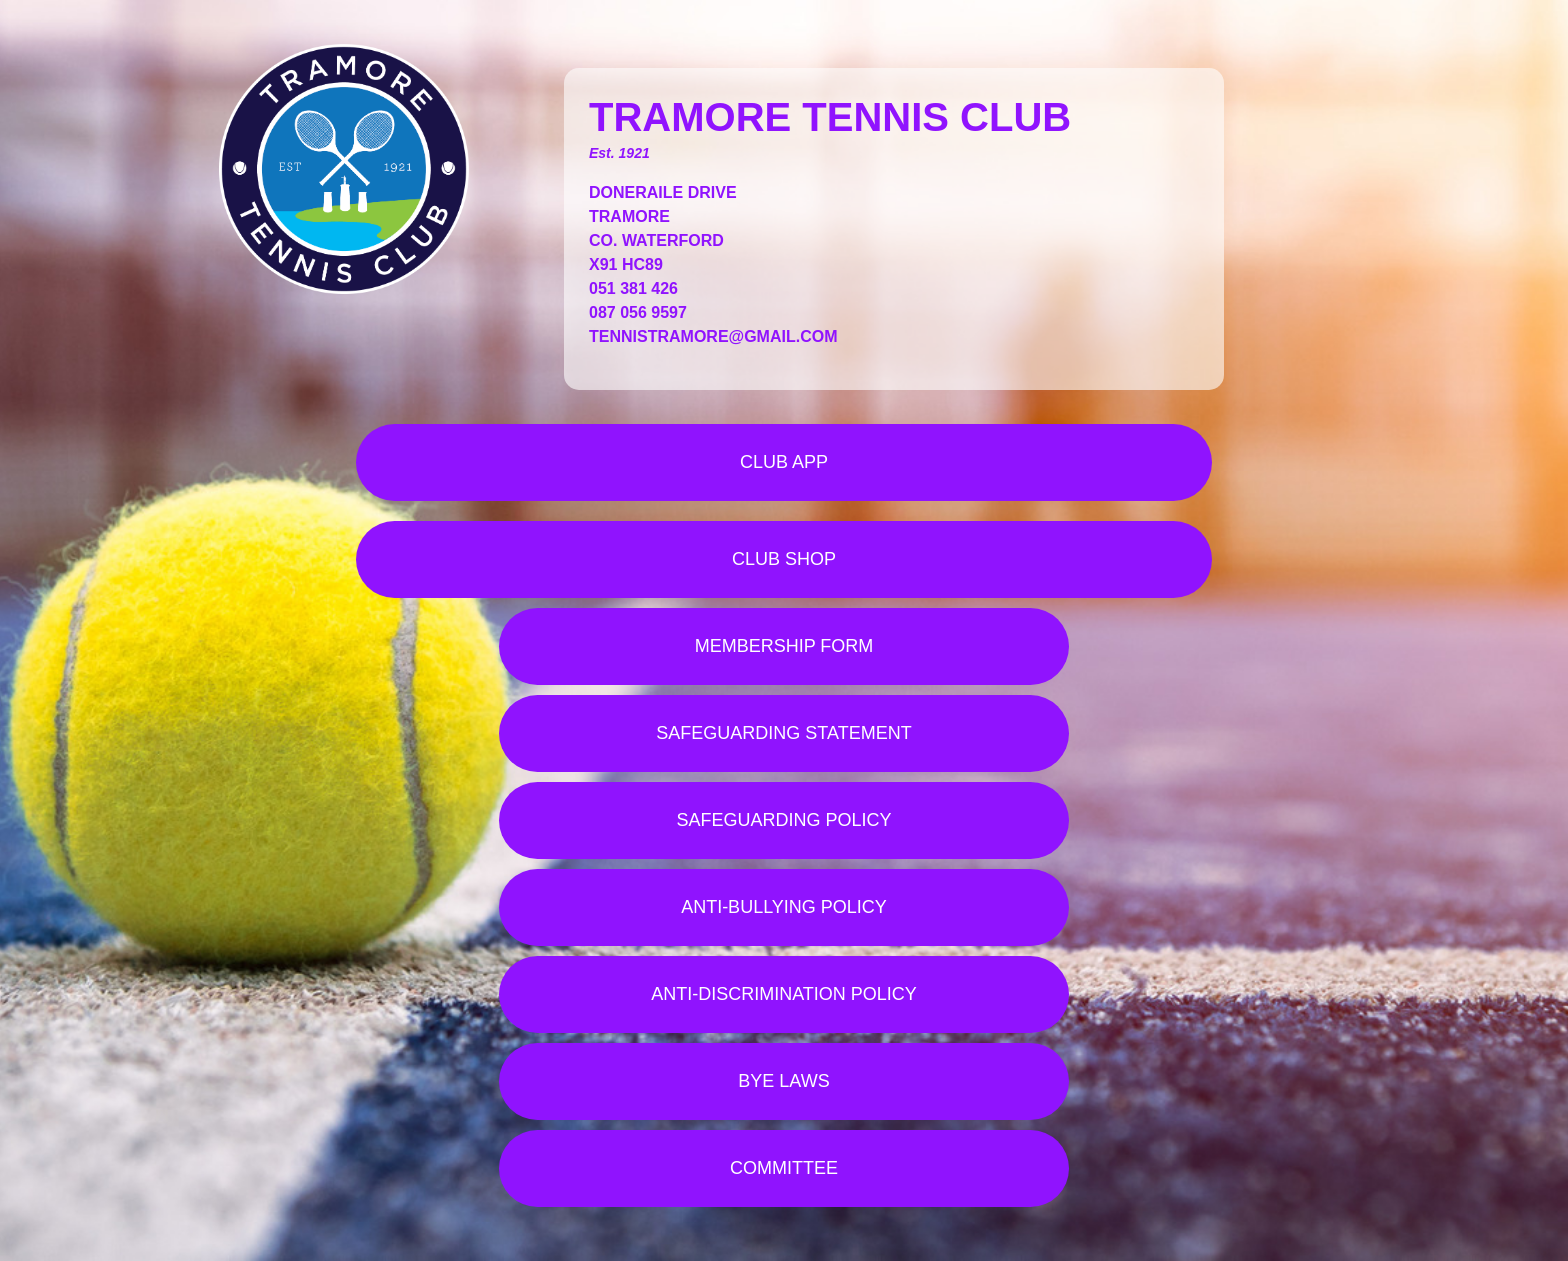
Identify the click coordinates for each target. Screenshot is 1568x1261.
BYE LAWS (783, 1081)
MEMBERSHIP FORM (784, 646)
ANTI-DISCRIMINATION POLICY (784, 994)
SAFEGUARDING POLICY (783, 820)
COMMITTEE (784, 1168)
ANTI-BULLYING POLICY (784, 907)
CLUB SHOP (784, 559)
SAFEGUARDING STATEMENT (783, 733)
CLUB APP (784, 462)
